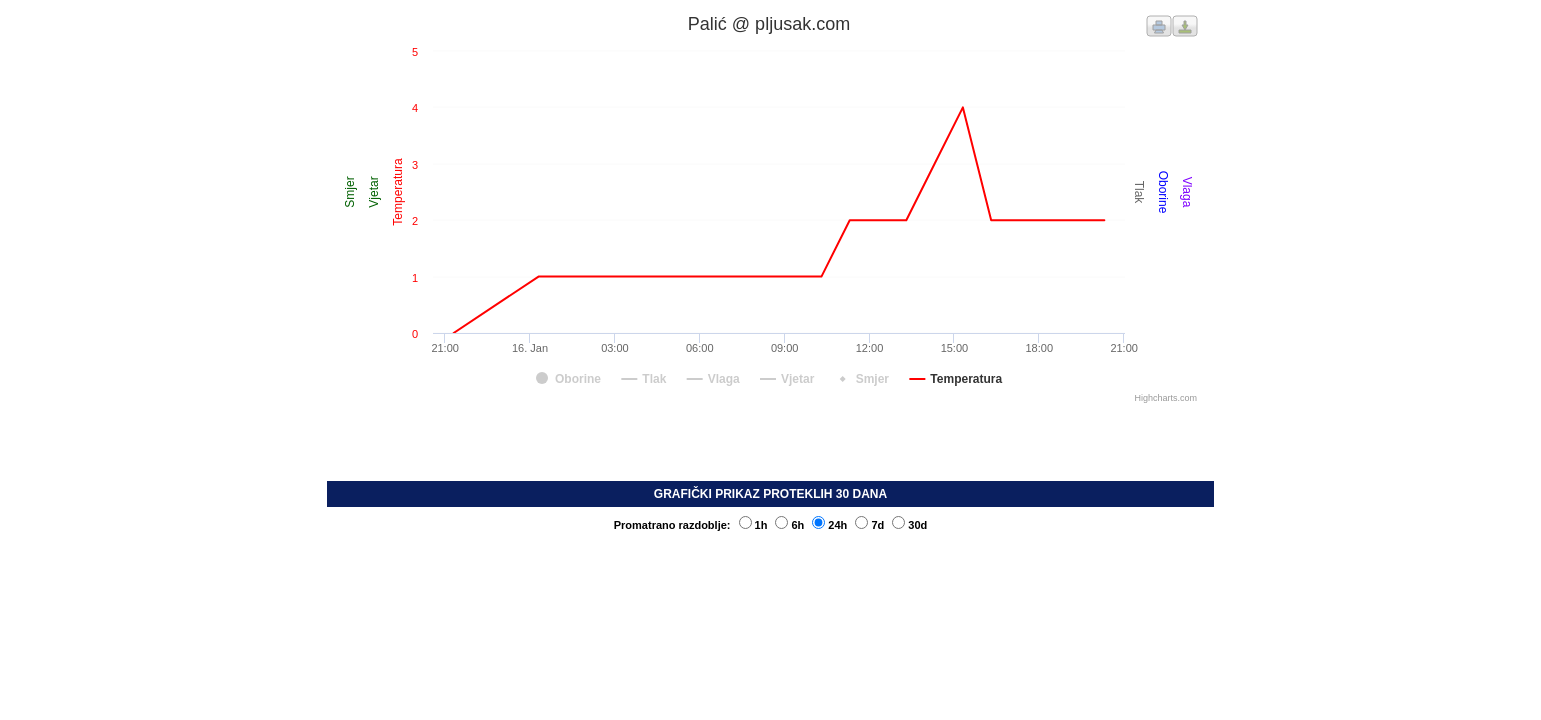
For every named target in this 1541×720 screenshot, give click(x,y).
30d (909, 525)
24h (829, 525)
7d (869, 525)
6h (789, 525)
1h (753, 525)
